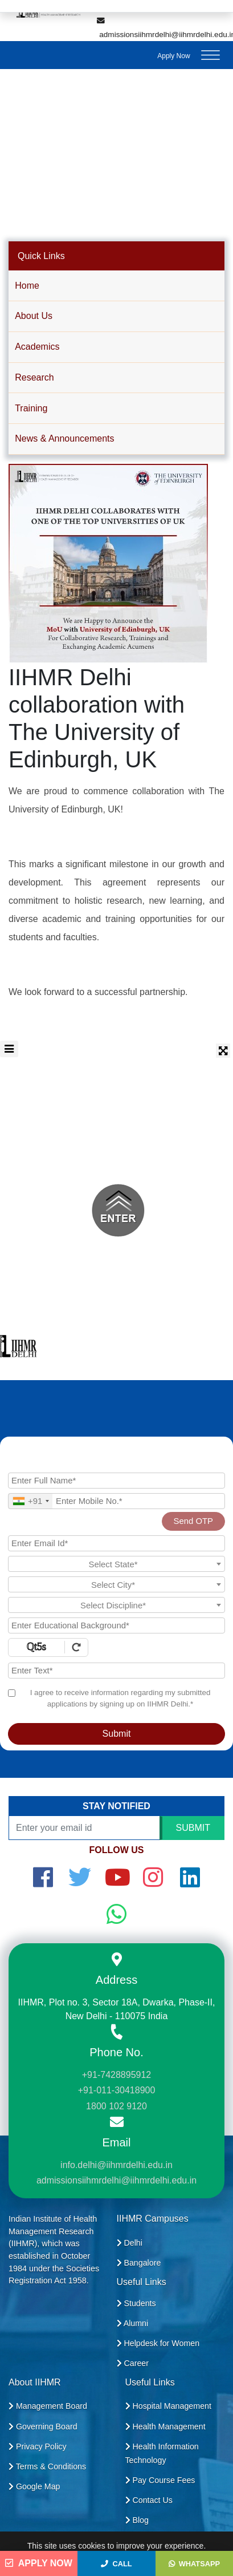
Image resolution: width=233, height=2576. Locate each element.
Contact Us (149, 2500)
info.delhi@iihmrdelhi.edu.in (116, 2165)
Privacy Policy (38, 2446)
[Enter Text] (116, 1671)
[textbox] (116, 1564)
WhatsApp (194, 2563)
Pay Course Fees (160, 2480)
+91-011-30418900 (117, 2090)
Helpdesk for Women (158, 2343)
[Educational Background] (116, 1625)
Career (133, 2363)
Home (27, 285)
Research (34, 377)
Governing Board (43, 2426)
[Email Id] (116, 1543)
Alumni (133, 2323)
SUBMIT (193, 1828)
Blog (137, 2520)
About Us (33, 316)
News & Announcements (64, 438)
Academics (37, 346)
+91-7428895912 (116, 2075)
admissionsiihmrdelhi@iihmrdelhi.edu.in (116, 2180)
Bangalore (139, 2262)
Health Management (165, 2426)
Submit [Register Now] (117, 1733)
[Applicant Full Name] (116, 1481)
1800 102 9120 (116, 2106)
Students (136, 2303)
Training (31, 408)
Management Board (48, 2406)
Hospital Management (168, 2406)
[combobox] (30, 1501)
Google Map (34, 2486)
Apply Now (173, 56)
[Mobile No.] (116, 1501)
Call (116, 2563)
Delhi (129, 2242)
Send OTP (193, 1521)
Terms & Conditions (47, 2466)
